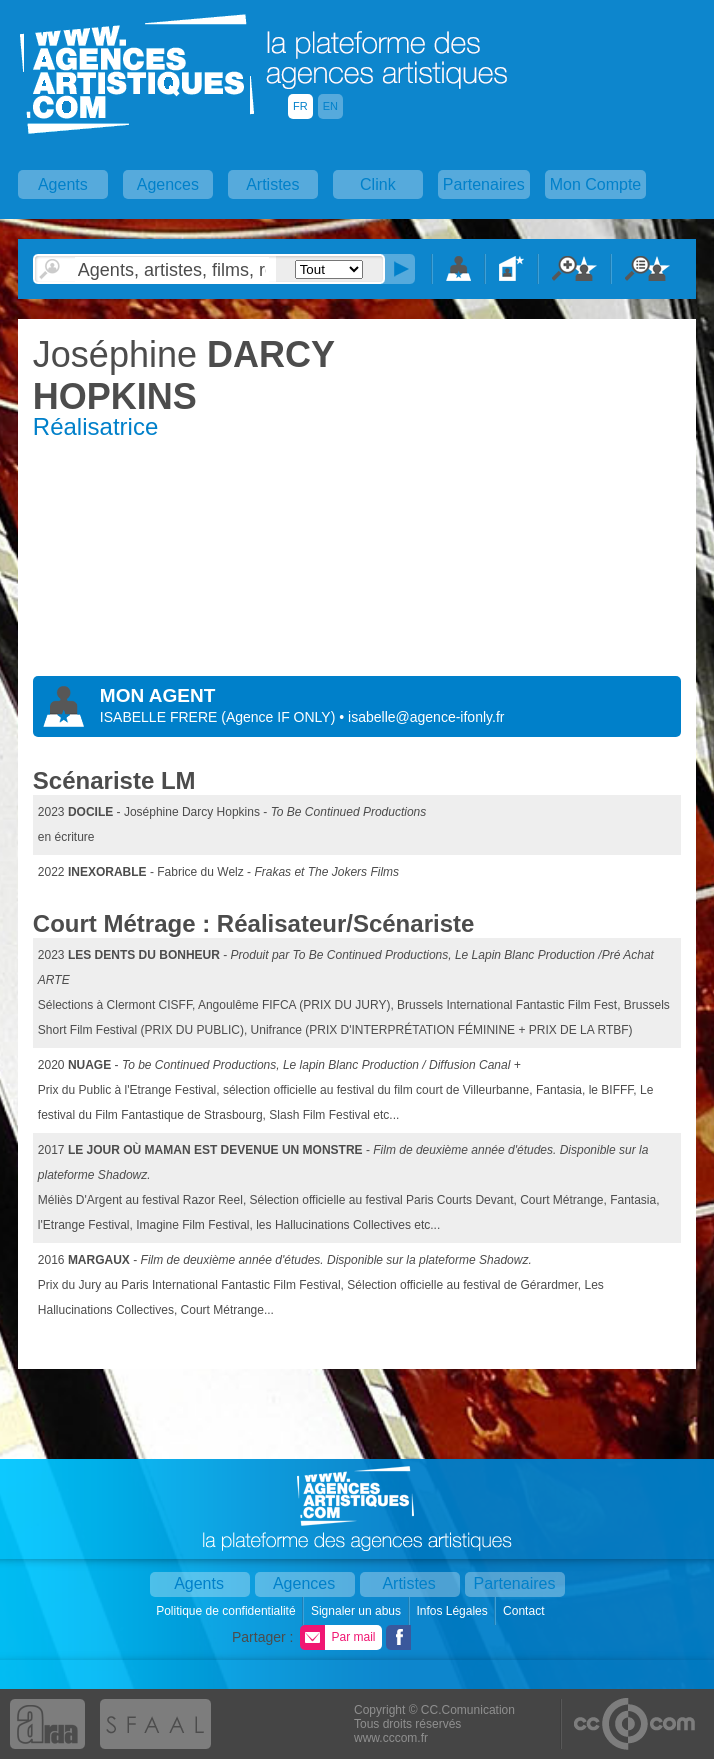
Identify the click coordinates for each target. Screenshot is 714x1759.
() (280, 717)
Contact (525, 1611)
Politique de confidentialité (227, 1611)
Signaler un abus (357, 1611)
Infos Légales (453, 1611)
